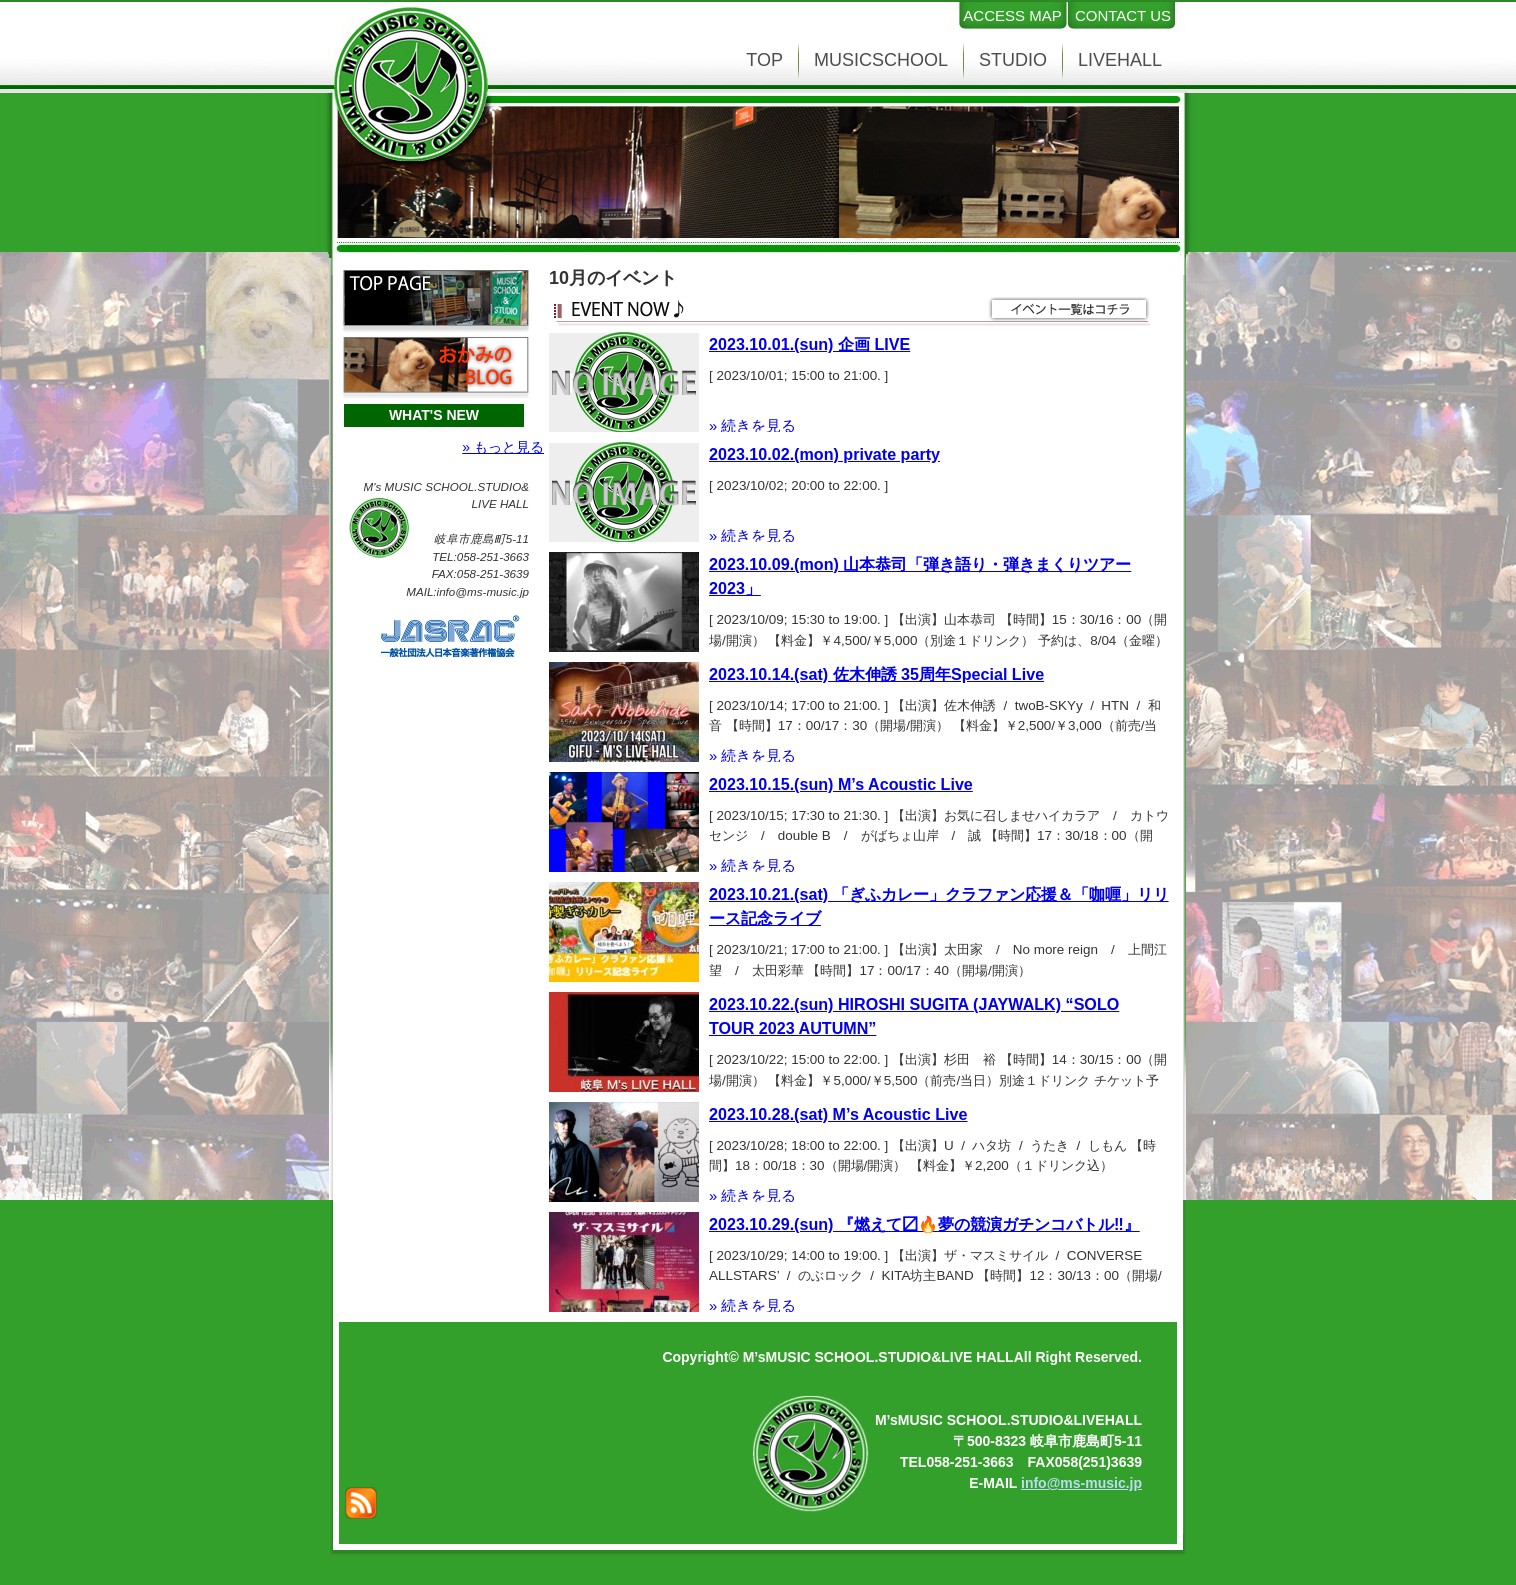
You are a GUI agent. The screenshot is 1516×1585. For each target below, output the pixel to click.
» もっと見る (503, 447)
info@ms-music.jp (1081, 1483)
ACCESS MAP (1012, 15)
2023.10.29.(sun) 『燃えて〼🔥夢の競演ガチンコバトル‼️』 (924, 1224)
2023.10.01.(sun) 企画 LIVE (809, 344)
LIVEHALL (1120, 60)
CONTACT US (1123, 15)
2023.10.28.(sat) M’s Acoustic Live (838, 1114)
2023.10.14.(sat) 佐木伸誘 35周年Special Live (876, 674)
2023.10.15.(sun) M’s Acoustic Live (841, 784)
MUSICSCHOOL (881, 60)
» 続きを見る (752, 426)
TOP (764, 60)
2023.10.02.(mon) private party (824, 454)
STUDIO (1013, 60)
